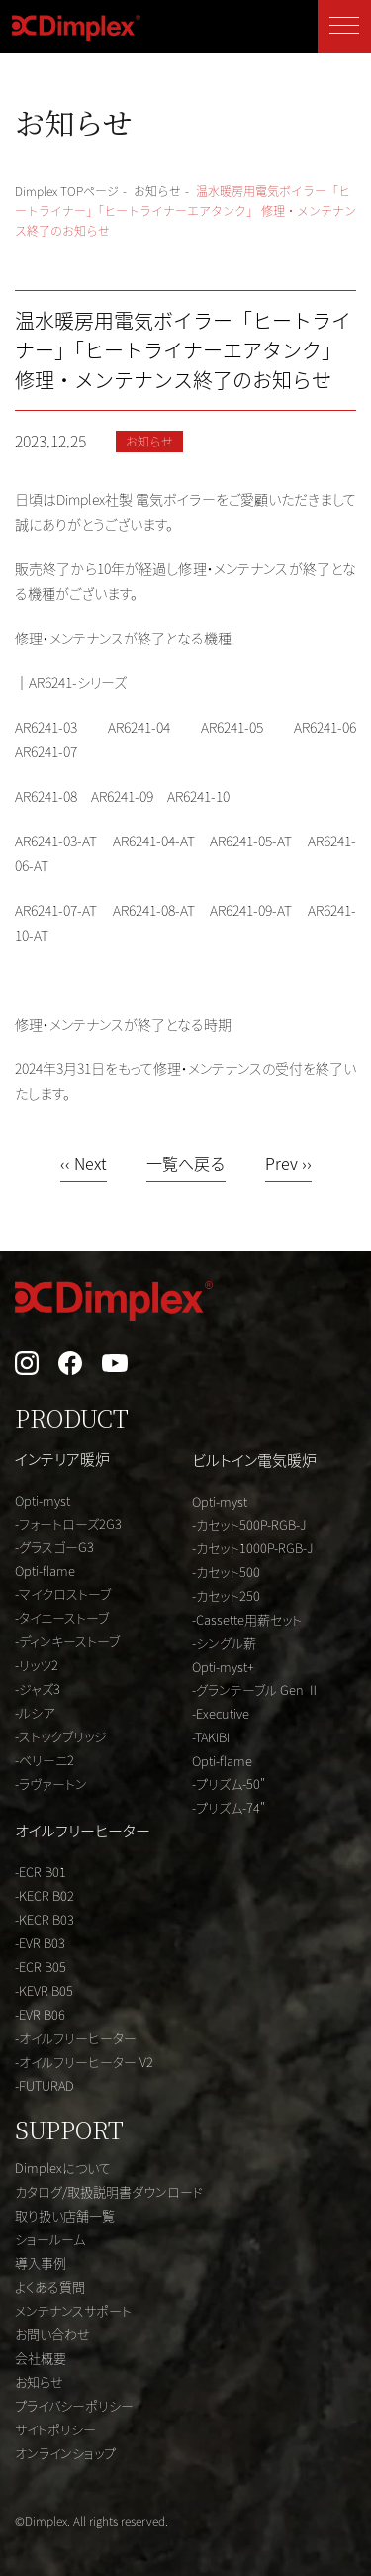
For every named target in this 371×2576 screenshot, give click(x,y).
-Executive (220, 1713)
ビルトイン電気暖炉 (254, 1459)
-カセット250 (226, 1595)
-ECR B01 (40, 1871)
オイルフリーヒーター (82, 1830)
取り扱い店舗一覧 (65, 2215)
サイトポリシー (55, 2429)
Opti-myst (42, 1500)
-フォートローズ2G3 (68, 1523)
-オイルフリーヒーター (76, 2038)
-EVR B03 (40, 1942)
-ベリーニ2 (44, 1759)
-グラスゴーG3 (54, 1546)
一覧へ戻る (186, 1165)
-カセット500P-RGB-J (249, 1524)
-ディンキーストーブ (67, 1641)
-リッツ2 (36, 1664)
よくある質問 (50, 2286)
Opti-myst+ (223, 1666)
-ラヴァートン (51, 1783)
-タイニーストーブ (62, 1617)
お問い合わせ (52, 2334)
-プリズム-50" (228, 1783)
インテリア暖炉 (62, 1458)
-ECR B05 (40, 1966)
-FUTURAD (44, 2085)
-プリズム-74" (228, 1807)
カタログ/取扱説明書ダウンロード (109, 2191)
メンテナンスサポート (73, 2310)
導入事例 (40, 2262)
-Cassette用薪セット (247, 1619)
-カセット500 (226, 1571)
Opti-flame (45, 1570)
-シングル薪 (224, 1643)
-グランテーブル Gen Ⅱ (256, 1689)
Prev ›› (288, 1165)
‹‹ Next (83, 1165)
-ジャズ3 (37, 1688)
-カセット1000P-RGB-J (253, 1547)
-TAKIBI (211, 1737)
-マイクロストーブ (63, 1593)
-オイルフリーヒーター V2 (84, 2061)
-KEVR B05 (44, 1990)
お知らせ (39, 2381)
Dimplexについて (63, 2167)
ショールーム (50, 2238)
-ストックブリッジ (61, 1736)
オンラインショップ (65, 2452)
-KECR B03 (44, 1919)
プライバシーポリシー (74, 2405)
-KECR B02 (44, 1895)
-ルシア (34, 1712)
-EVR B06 (40, 2014)
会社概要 (40, 2357)
